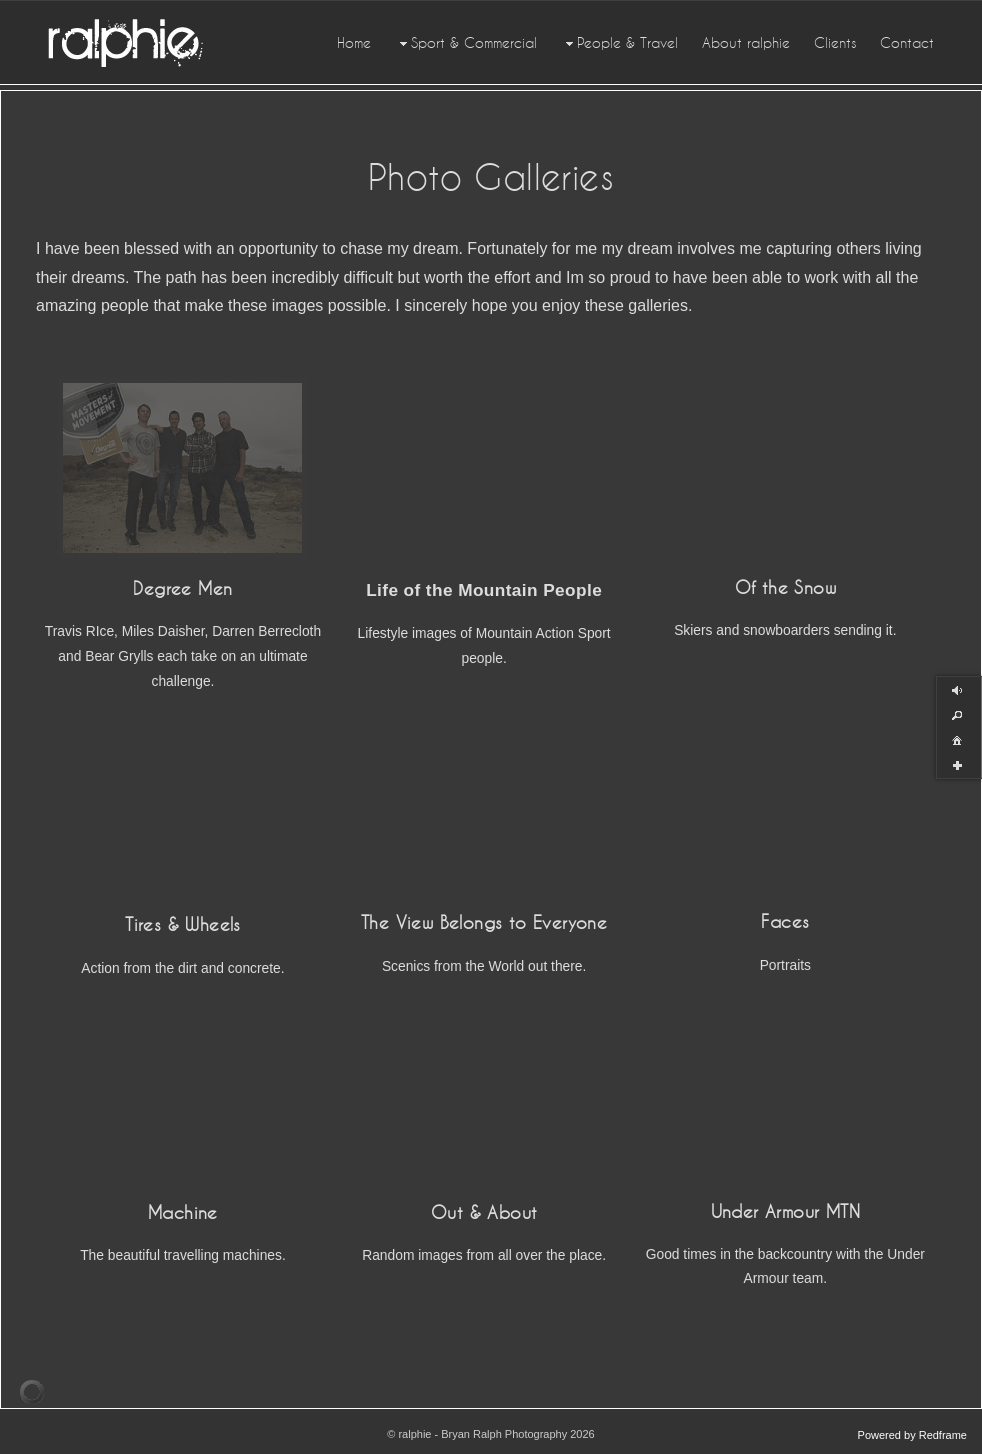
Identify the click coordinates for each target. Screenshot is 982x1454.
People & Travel (619, 43)
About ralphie (746, 43)
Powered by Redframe (912, 1435)
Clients (835, 43)
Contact (907, 43)
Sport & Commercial (466, 43)
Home (354, 43)
